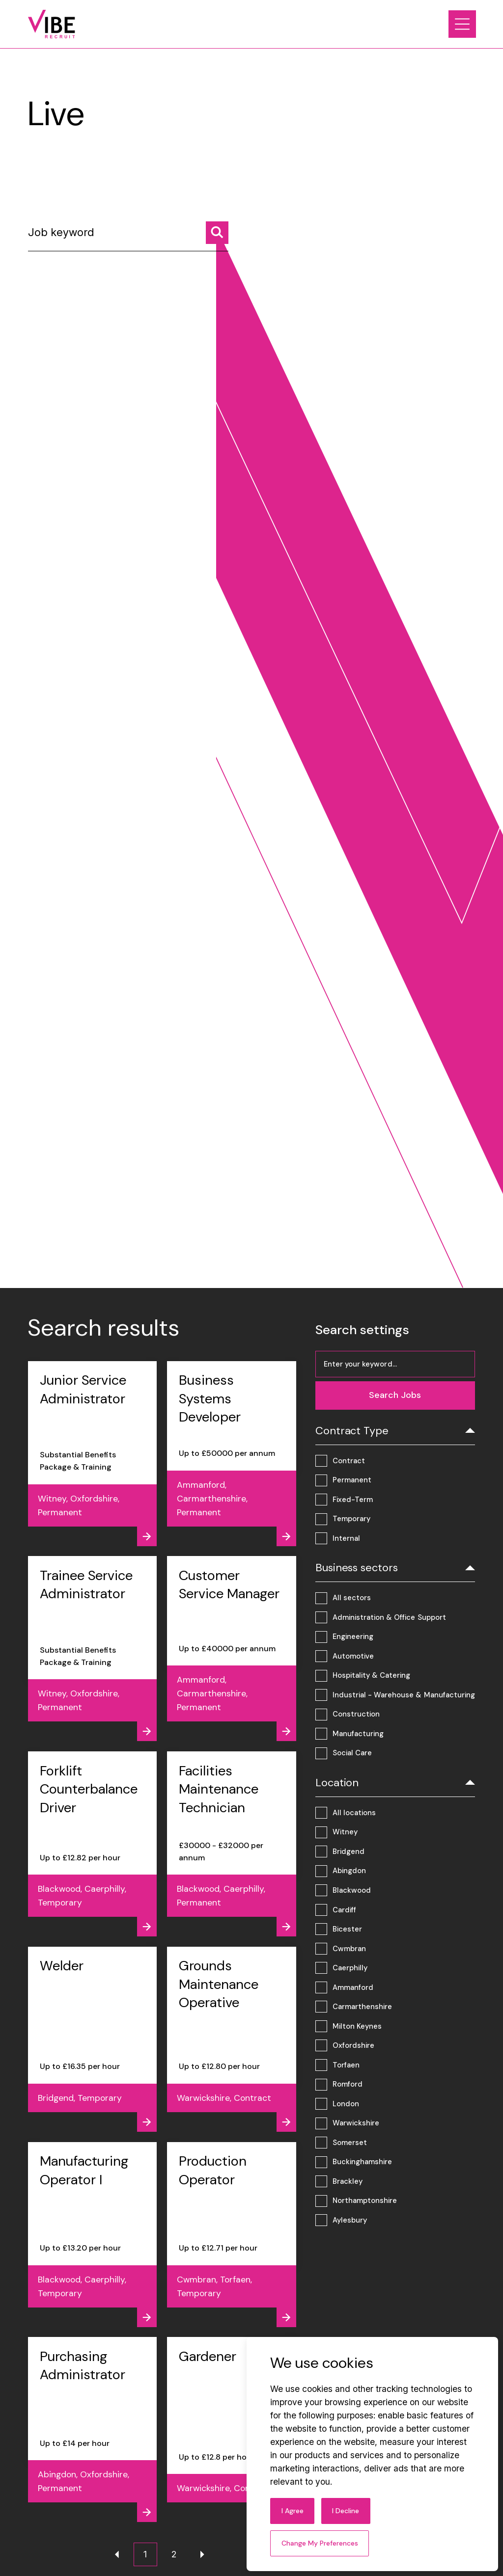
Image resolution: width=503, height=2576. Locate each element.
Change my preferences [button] (319, 2543)
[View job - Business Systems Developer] (231, 1453)
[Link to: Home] (51, 24)
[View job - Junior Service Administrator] (92, 1453)
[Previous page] (117, 2554)
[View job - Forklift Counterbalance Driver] (92, 1843)
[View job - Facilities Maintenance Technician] (231, 1843)
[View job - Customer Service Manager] (231, 1648)
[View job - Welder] (92, 2039)
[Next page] (202, 2554)
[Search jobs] (217, 232)
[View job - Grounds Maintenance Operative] (231, 2039)
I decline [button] (345, 2510)
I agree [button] (292, 2510)
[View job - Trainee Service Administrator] (92, 1648)
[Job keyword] (128, 236)
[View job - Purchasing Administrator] (92, 2429)
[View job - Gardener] (231, 2429)
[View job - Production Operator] (231, 2234)
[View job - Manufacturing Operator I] (92, 2234)
